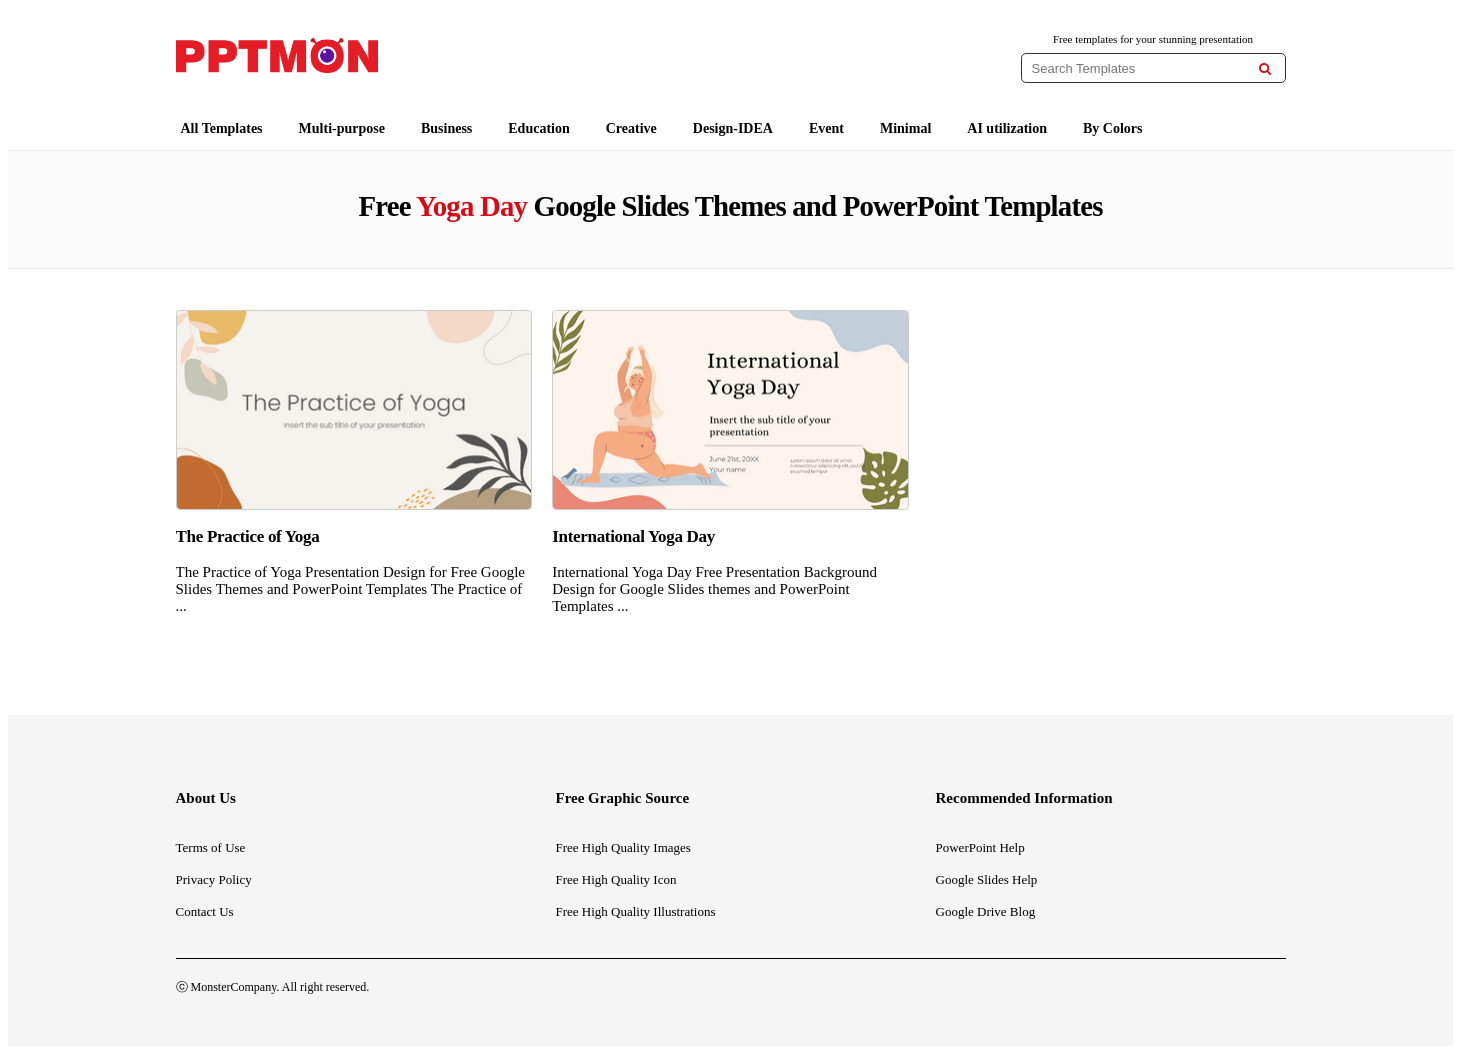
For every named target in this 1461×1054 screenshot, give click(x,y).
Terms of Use (211, 847)
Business (446, 128)
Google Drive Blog (986, 911)
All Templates (222, 128)
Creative (631, 128)
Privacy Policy (214, 879)
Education (538, 128)
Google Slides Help (987, 879)
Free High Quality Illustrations (636, 911)
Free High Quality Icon (616, 879)
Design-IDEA (733, 128)
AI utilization (1007, 128)
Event (826, 128)
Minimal (905, 128)
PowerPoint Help (980, 847)
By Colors (1113, 128)
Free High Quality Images (623, 847)
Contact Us (205, 911)
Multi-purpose (342, 128)
